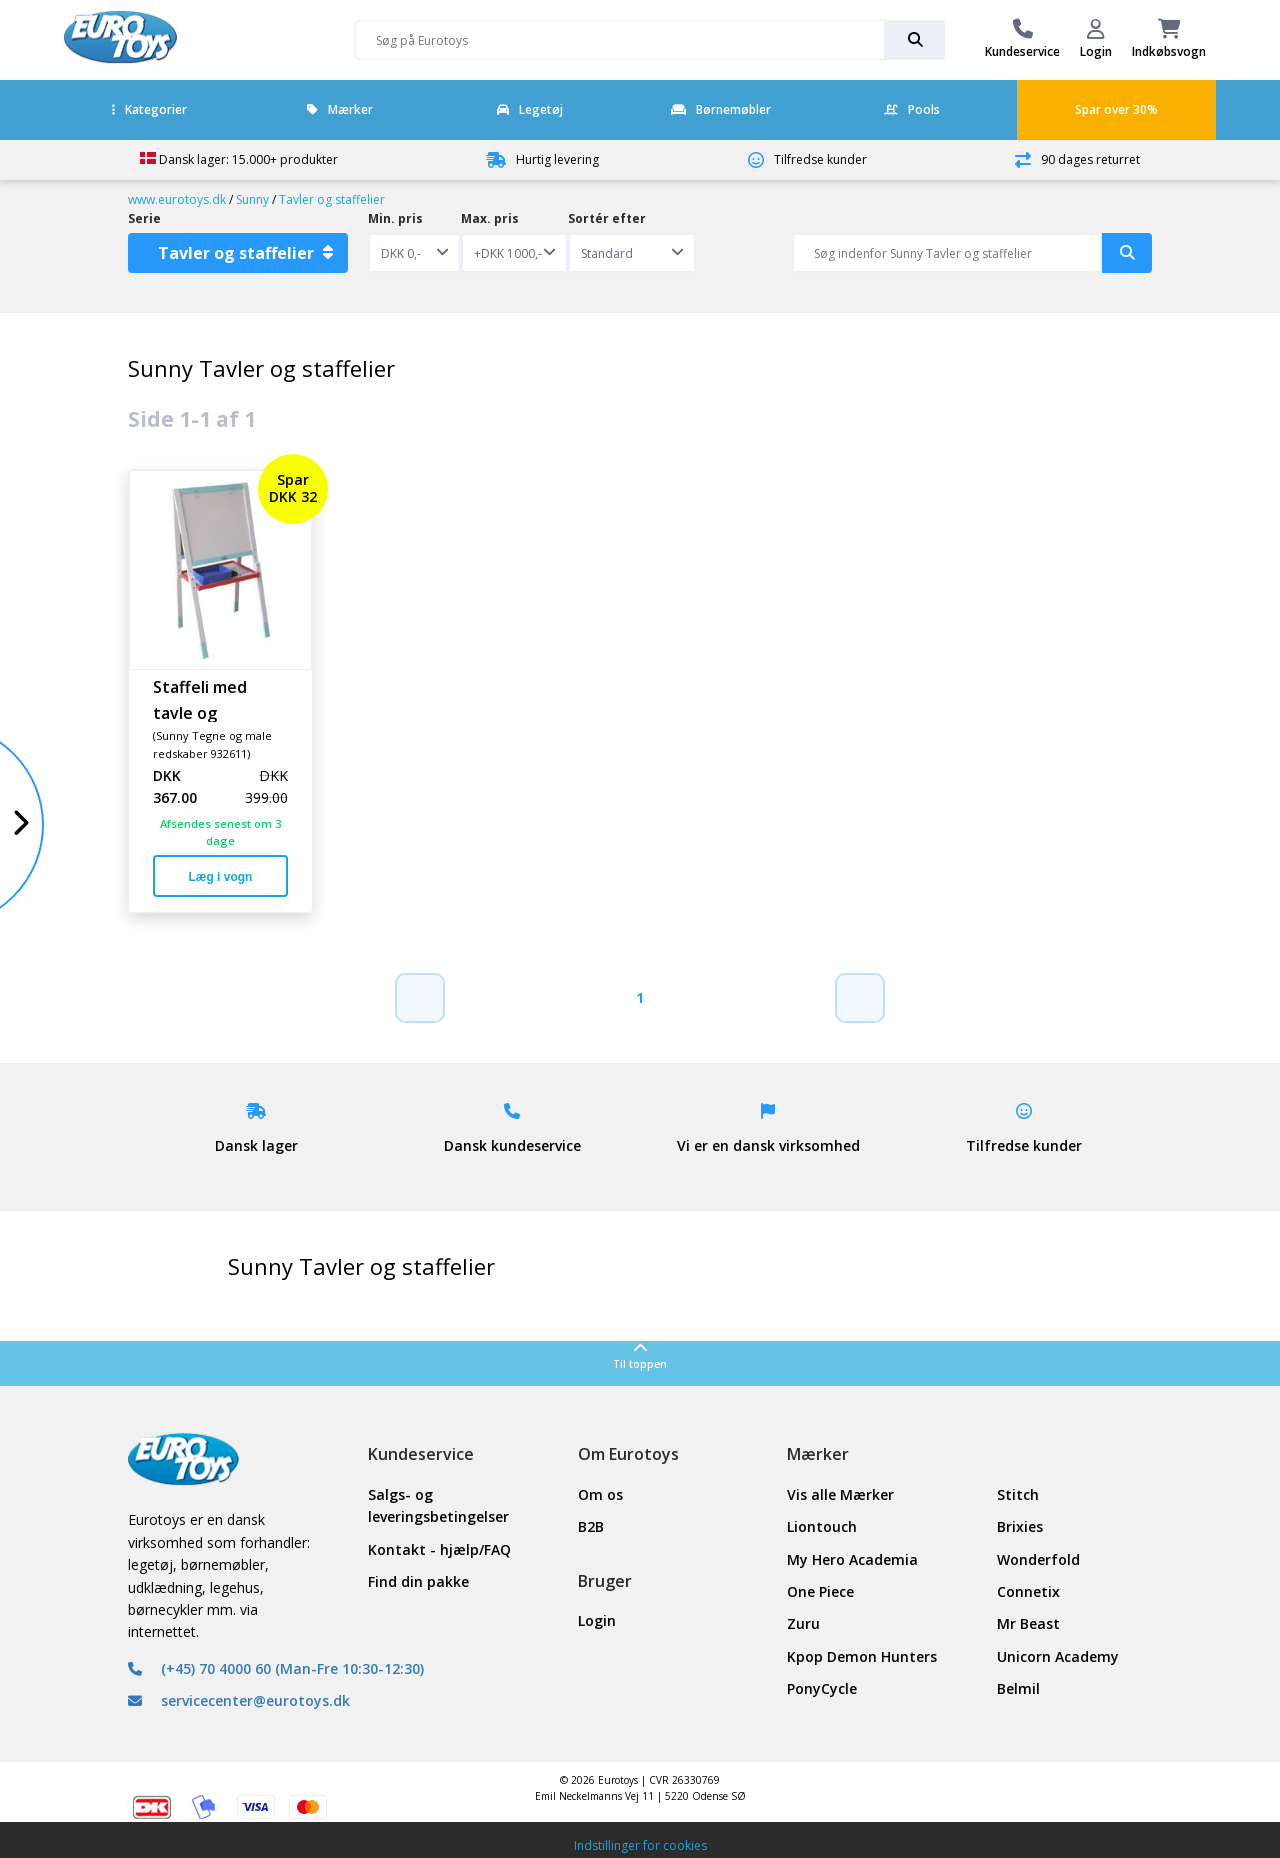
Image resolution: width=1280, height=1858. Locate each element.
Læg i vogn (220, 877)
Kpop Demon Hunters (862, 1656)
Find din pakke (418, 1581)
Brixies (1020, 1526)
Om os (600, 1494)
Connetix (1028, 1591)
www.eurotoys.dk (177, 199)
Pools (912, 109)
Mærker (340, 109)
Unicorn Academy (1058, 1656)
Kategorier (149, 109)
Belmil (1018, 1688)
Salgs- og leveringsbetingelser (438, 1505)
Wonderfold (1038, 1559)
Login (597, 1620)
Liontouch (822, 1526)
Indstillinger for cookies (640, 1845)
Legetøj (530, 109)
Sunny (252, 199)
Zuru (803, 1623)
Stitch (1018, 1494)
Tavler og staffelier (332, 199)
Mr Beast (1028, 1623)
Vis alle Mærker (840, 1494)
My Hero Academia (852, 1559)
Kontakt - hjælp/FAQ (439, 1549)
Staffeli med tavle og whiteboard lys (211, 699)
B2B (591, 1526)
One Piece (820, 1591)
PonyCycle (822, 1688)
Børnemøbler (721, 109)
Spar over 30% (1116, 109)
